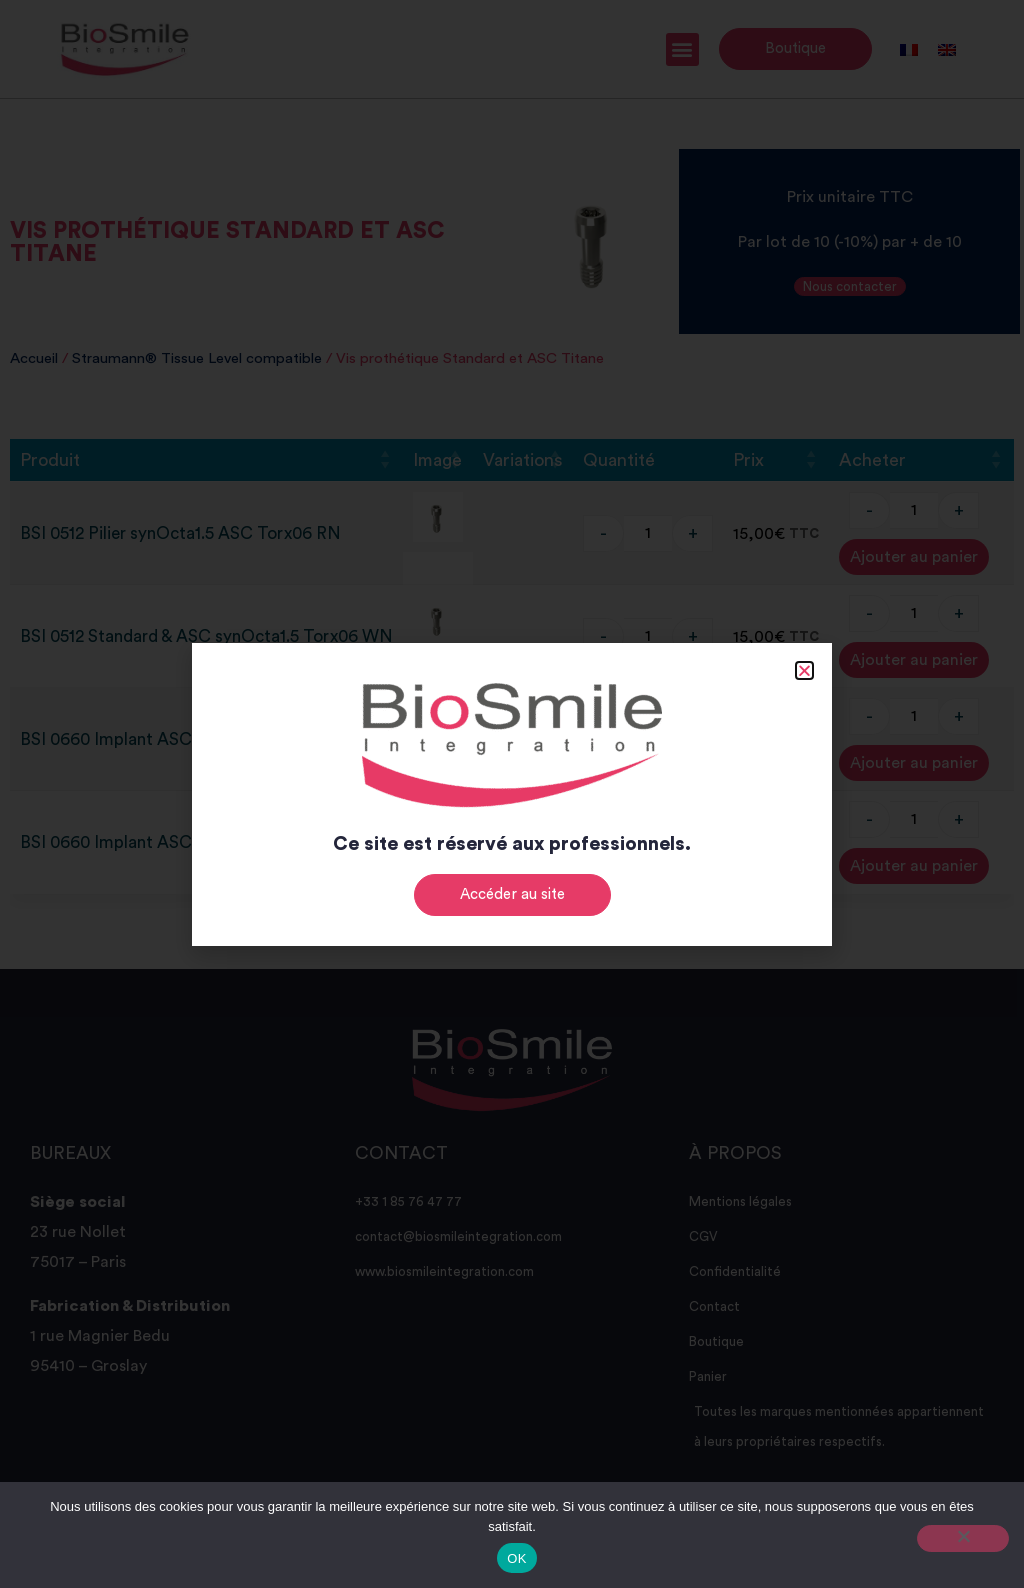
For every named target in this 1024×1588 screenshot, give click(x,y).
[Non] (963, 1538)
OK (516, 1558)
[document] (512, 794)
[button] (804, 670)
